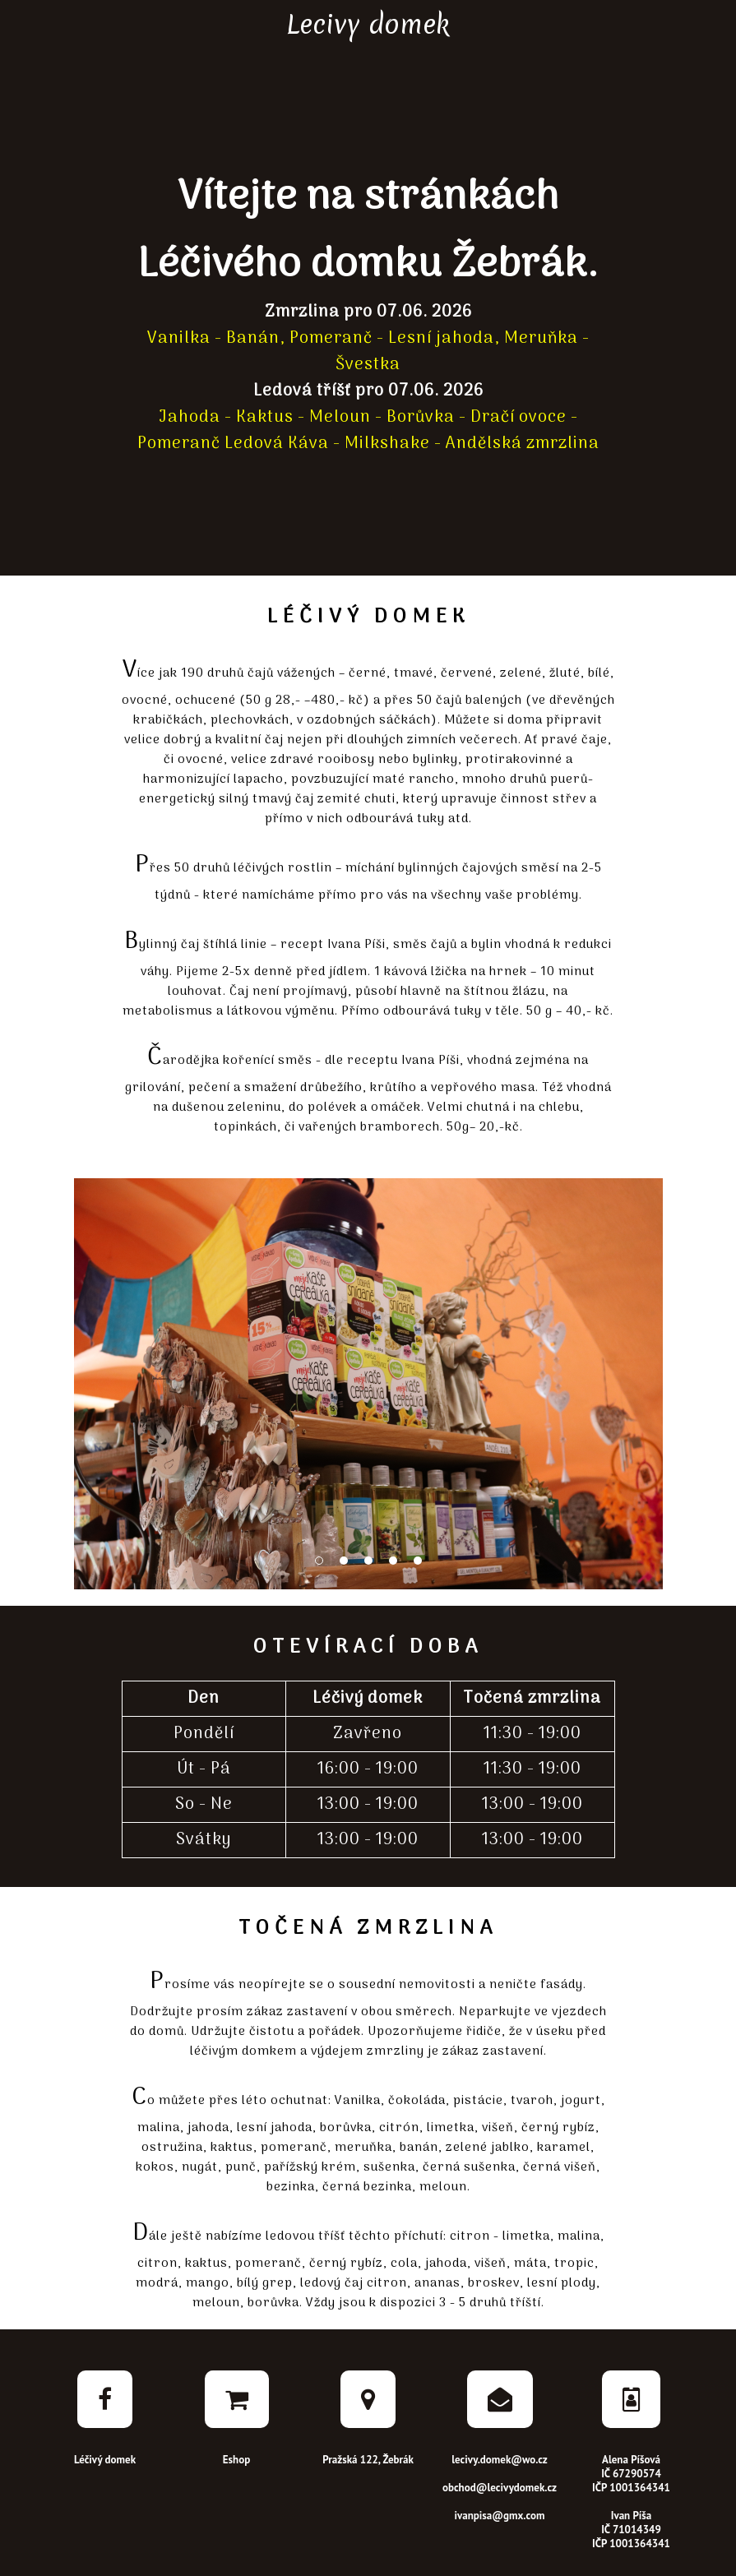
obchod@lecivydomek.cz (499, 2488)
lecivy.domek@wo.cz (499, 2460)
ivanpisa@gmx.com (500, 2516)
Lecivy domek (368, 24)
